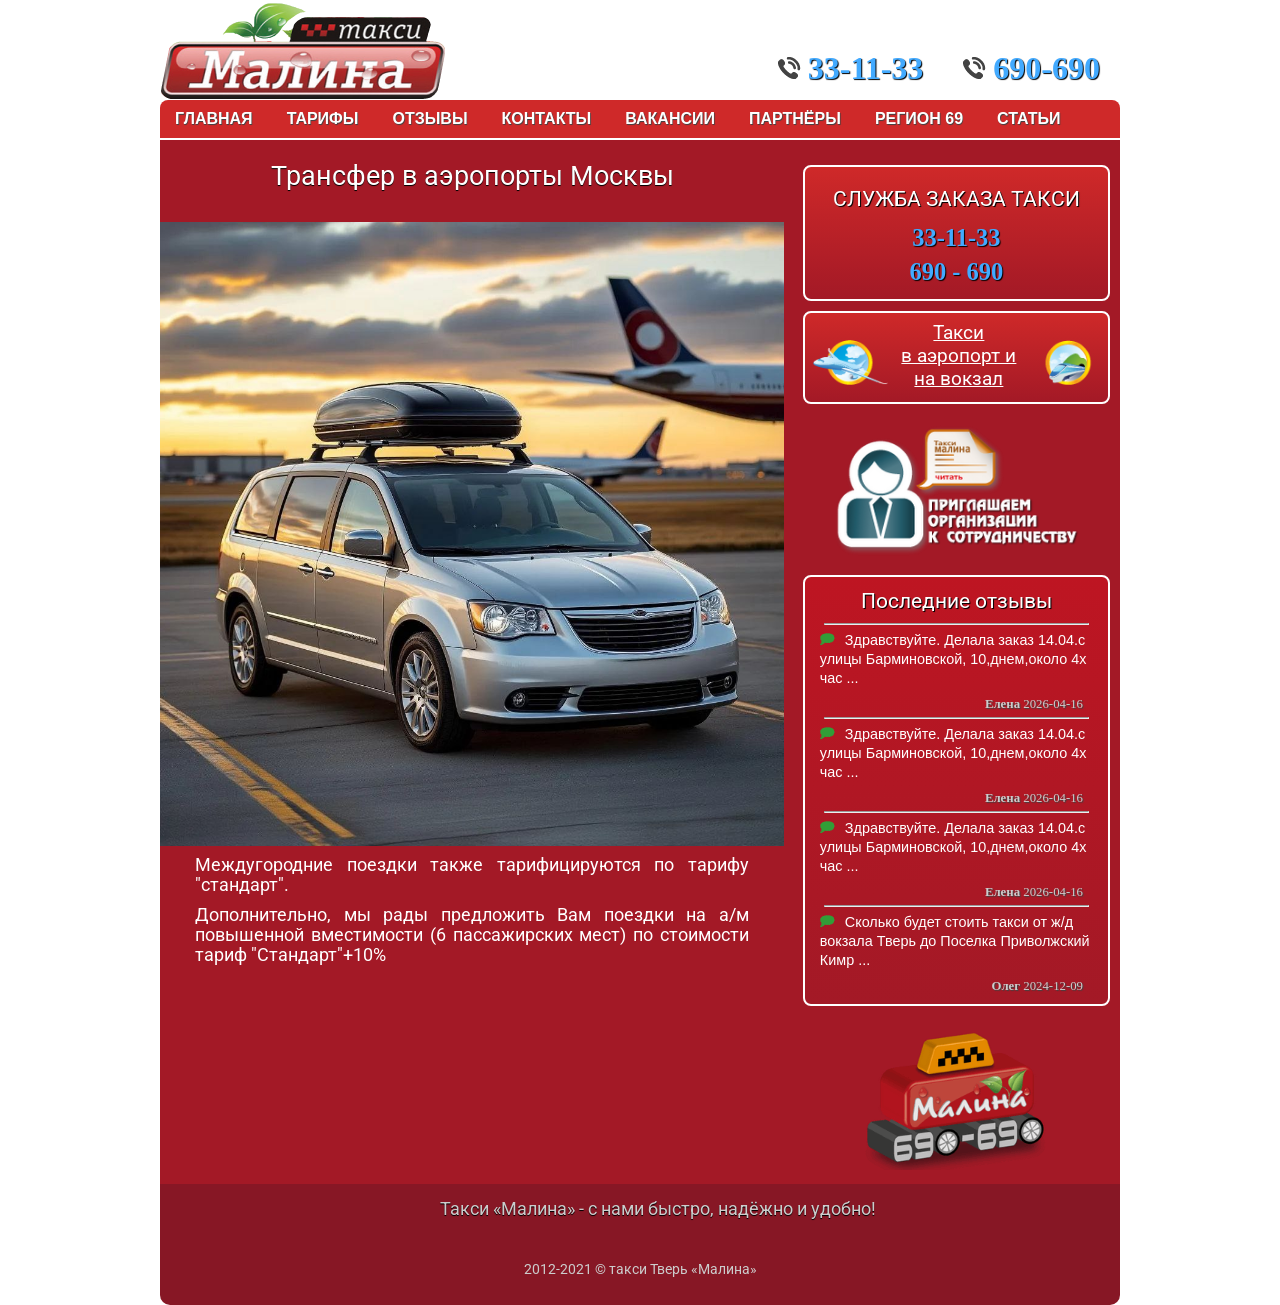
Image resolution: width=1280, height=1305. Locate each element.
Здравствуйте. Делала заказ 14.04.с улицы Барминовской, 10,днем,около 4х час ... (953, 659)
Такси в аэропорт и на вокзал (958, 355)
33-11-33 (851, 68)
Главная (214, 118)
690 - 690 (957, 271)
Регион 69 (919, 118)
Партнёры (795, 118)
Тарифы (323, 118)
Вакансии (670, 118)
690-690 (1031, 68)
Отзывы (429, 118)
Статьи (1028, 118)
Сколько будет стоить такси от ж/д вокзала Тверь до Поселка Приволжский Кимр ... (955, 941)
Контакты (547, 118)
